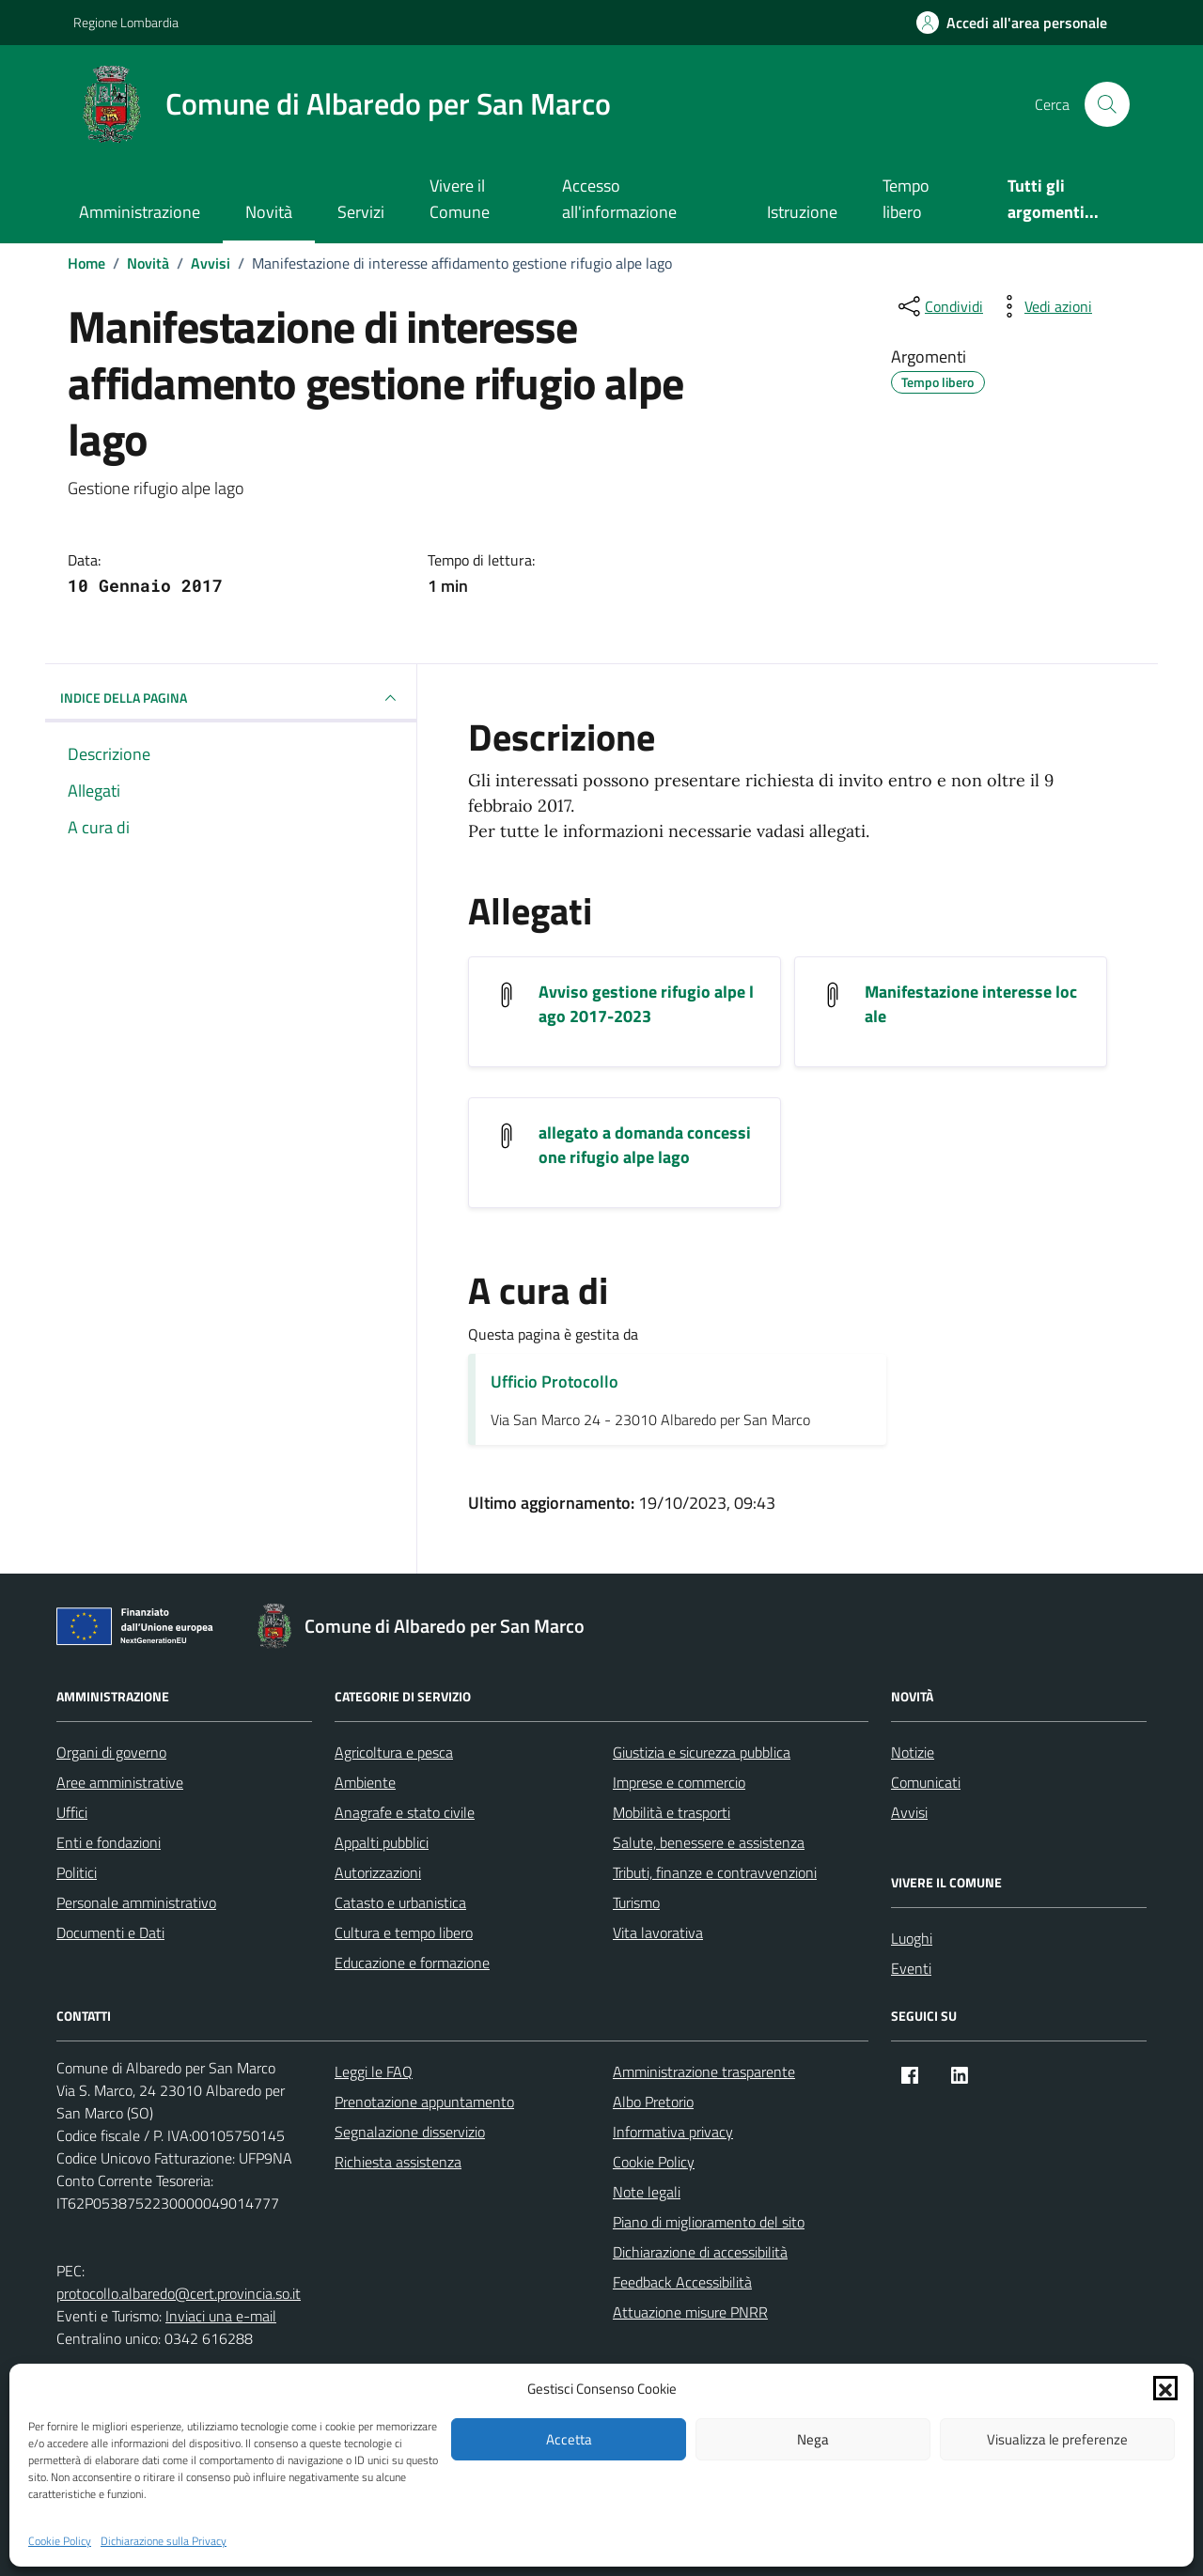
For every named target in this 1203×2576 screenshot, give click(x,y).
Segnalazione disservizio (410, 2131)
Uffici (71, 1812)
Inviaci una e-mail (220, 2315)
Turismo (636, 1902)
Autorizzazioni (378, 1872)
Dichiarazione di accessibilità (700, 2252)
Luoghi (911, 1938)
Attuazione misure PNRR (690, 2312)
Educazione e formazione (412, 1962)
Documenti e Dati (110, 1932)
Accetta (569, 2439)
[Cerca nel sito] (1107, 104)
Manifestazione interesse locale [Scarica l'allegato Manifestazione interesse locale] (971, 1004)
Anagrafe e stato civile (405, 1812)
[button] (1165, 2388)
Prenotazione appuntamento (424, 2101)
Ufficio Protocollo (554, 1381)
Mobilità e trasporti (671, 1812)
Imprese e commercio (679, 1782)
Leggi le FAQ (374, 2071)
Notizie (912, 1752)
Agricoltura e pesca (394, 1752)
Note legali (646, 2191)
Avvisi (909, 1812)
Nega (813, 2439)
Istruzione (802, 212)
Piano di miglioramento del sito (709, 2222)
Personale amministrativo (136, 1902)
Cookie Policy (59, 2541)
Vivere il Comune (460, 199)
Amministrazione (139, 212)
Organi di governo (111, 1752)
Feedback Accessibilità (682, 2282)
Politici (76, 1872)
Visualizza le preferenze (1057, 2439)
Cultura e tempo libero (404, 1932)
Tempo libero (906, 199)
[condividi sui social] (939, 306)
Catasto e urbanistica (400, 1902)
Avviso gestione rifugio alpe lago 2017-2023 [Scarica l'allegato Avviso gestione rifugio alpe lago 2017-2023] (646, 1004)
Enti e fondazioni (108, 1842)
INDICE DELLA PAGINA (230, 698)
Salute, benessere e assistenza (709, 1842)
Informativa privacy (673, 2131)
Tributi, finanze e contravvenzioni (715, 1872)
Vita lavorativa (658, 1932)
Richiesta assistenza (398, 2161)
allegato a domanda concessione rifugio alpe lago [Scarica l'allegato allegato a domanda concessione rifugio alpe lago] (645, 1145)
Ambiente (365, 1782)
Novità (268, 212)
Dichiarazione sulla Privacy (164, 2541)
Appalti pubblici (382, 1842)
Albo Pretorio (653, 2101)
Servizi (360, 212)
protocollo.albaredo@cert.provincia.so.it (178, 2293)
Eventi (911, 1968)
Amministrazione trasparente (704, 2071)
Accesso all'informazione (619, 199)
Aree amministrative (119, 1782)
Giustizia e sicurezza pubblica (701, 1752)
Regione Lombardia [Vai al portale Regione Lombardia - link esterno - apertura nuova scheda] (126, 22)
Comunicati (926, 1782)
